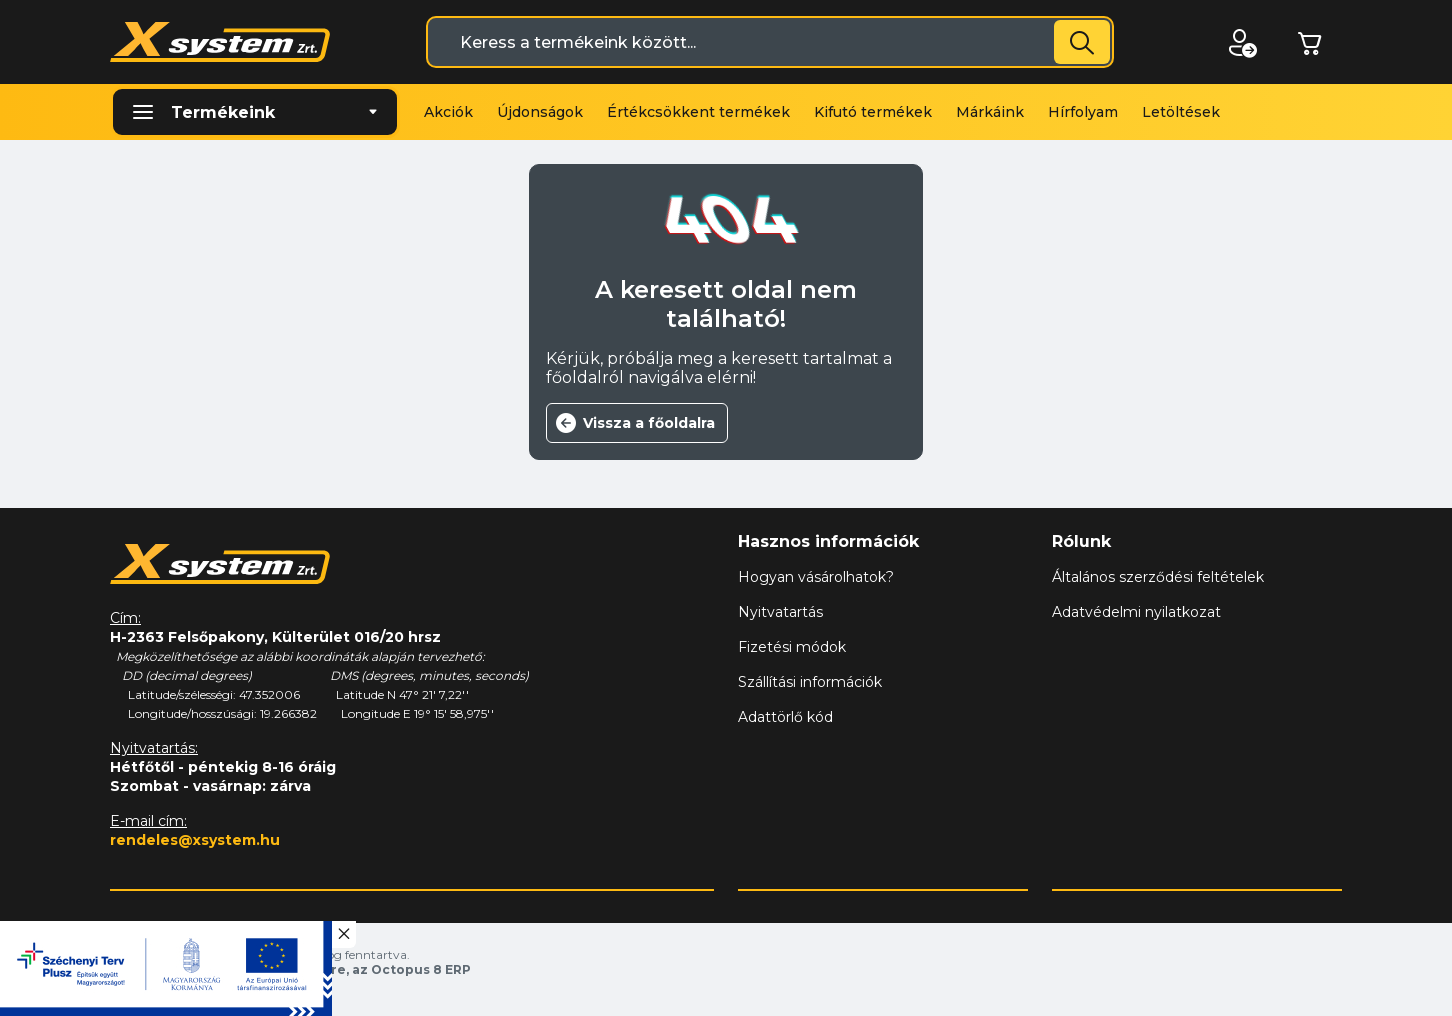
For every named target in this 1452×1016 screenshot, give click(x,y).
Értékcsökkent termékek (698, 112)
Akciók (448, 112)
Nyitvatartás (780, 612)
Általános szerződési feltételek (1158, 577)
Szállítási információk (810, 682)
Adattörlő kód (785, 717)
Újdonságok (540, 112)
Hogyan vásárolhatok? (816, 577)
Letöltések (1181, 112)
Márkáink (990, 112)
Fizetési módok (792, 647)
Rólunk (1081, 541)
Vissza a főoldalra (649, 423)
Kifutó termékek (873, 112)
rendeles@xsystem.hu (195, 840)
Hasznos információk (828, 541)
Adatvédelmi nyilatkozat (1136, 612)
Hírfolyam (1083, 112)
